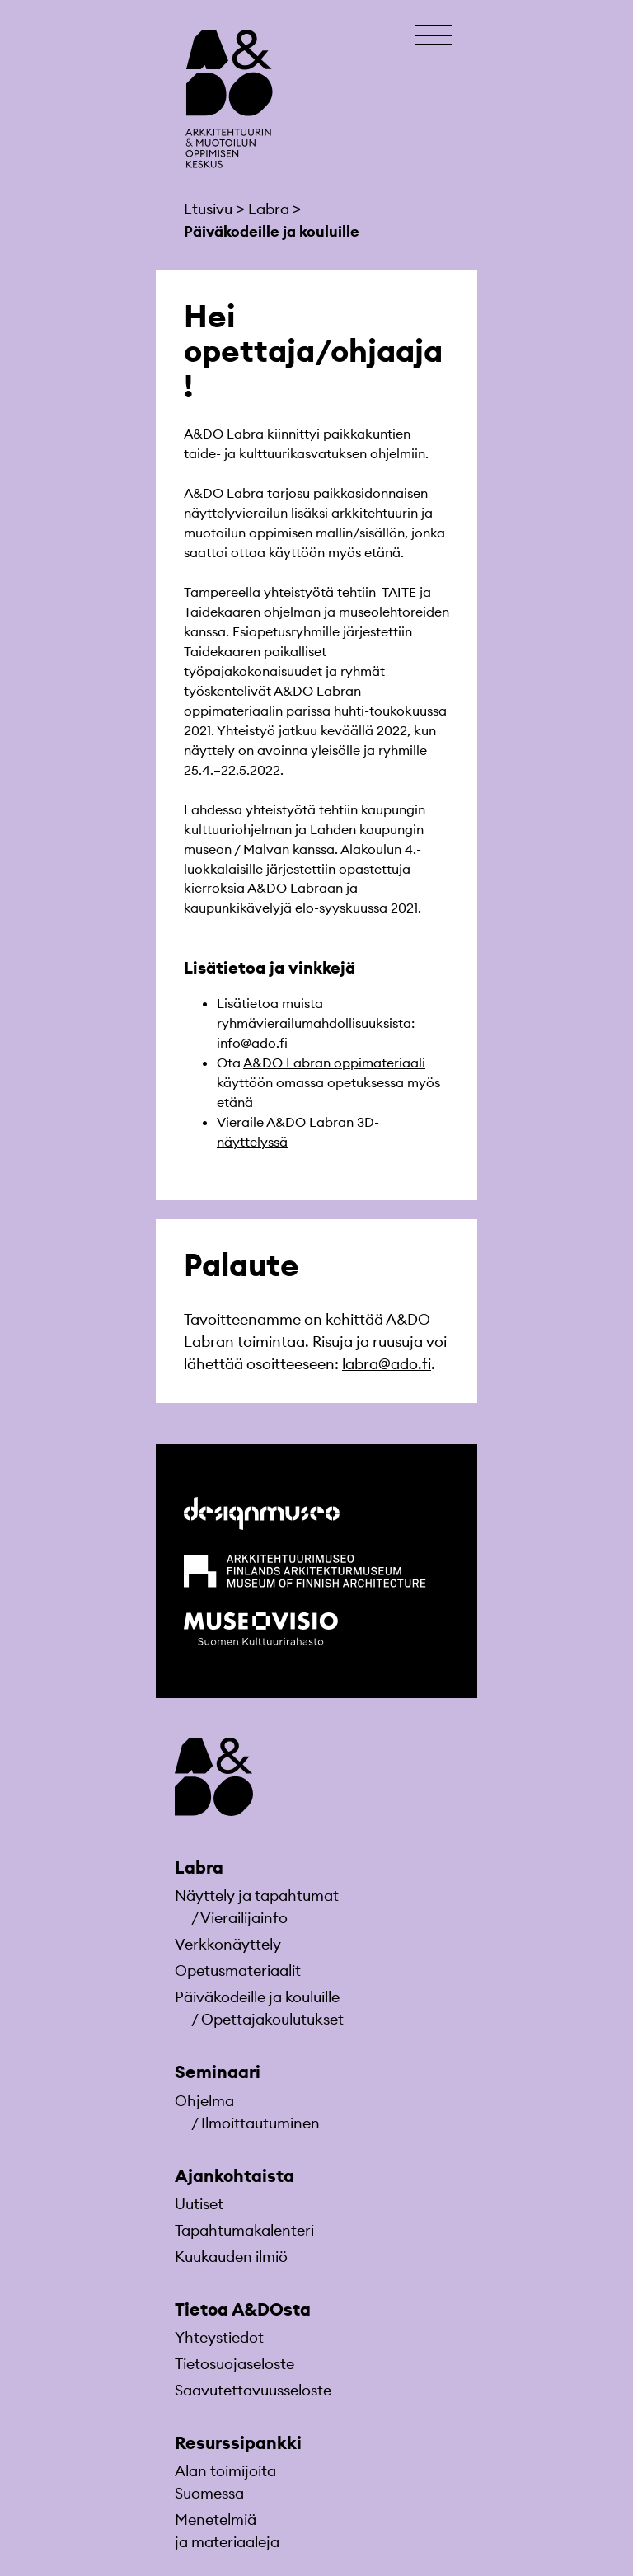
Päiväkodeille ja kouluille (257, 1996)
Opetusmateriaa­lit (238, 1970)
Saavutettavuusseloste (253, 2390)
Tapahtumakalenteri (244, 2230)
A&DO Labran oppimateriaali (334, 1062)
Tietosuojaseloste (234, 2363)
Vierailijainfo (244, 1917)
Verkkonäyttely (228, 1944)
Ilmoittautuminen (260, 2123)
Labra (199, 1867)
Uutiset (199, 2203)
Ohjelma (204, 2100)
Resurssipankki (238, 2443)
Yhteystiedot (219, 2337)
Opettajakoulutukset (272, 2019)
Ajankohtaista (234, 2176)
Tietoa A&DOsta (243, 2309)
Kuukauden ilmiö (231, 2256)
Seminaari (217, 2072)
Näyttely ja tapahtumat (257, 1895)
